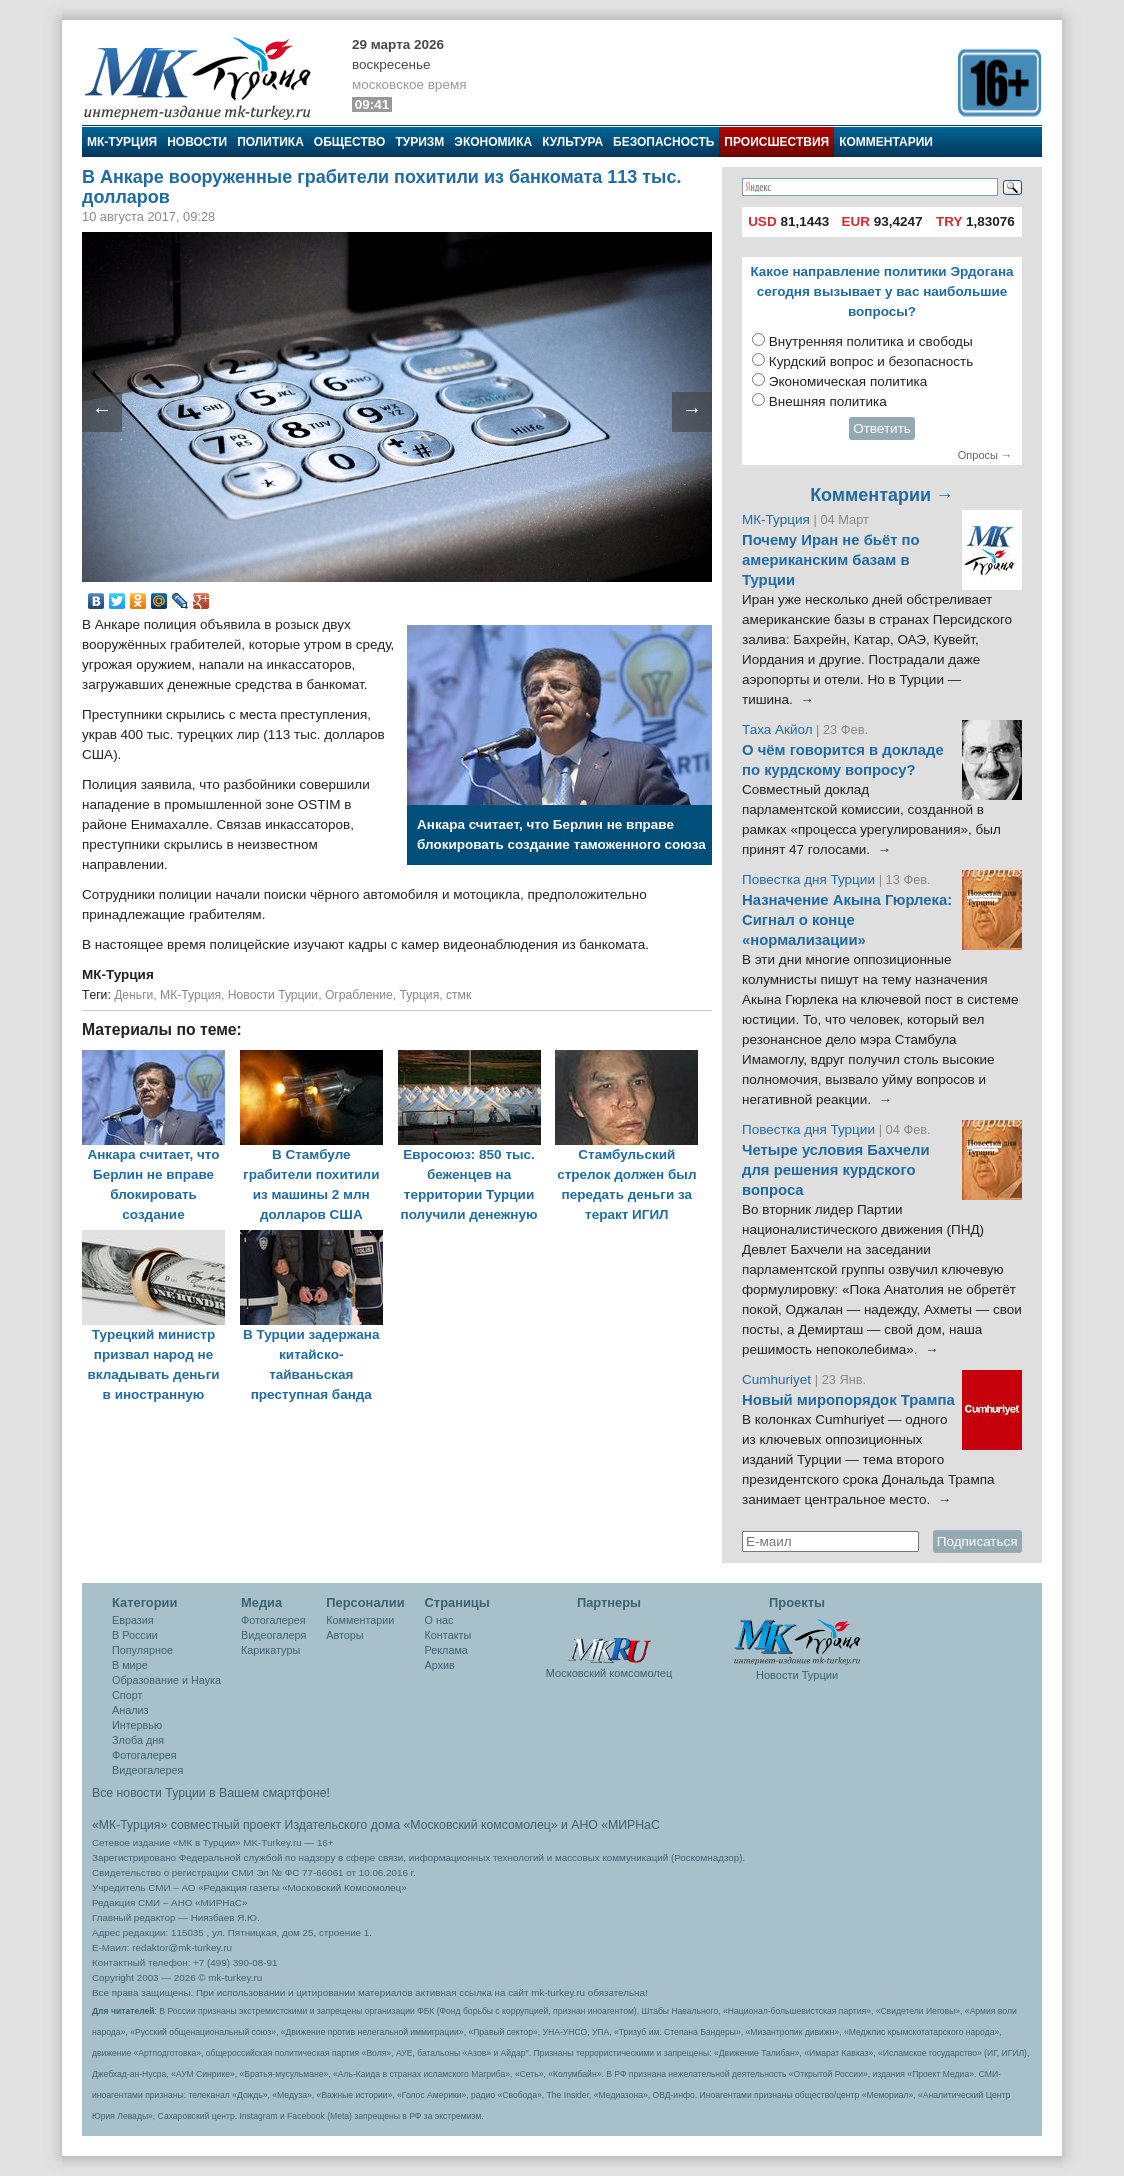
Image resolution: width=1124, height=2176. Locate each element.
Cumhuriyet (778, 1379)
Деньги (133, 995)
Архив (440, 1665)
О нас (439, 1620)
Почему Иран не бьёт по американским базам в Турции (831, 560)
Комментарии (886, 142)
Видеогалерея (147, 1770)
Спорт (127, 1695)
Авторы (344, 1635)
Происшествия (776, 142)
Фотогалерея (144, 1755)
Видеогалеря (273, 1635)
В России (135, 1635)
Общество (350, 142)
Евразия (133, 1620)
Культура (572, 142)
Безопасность (663, 142)
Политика (270, 142)
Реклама (446, 1650)
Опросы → (985, 455)
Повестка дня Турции (810, 879)
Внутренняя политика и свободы (871, 341)
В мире (130, 1665)
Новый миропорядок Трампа (848, 1400)
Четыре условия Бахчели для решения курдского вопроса (836, 1170)
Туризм (419, 142)
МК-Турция (122, 142)
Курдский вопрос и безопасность (871, 361)
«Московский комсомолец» (480, 1825)
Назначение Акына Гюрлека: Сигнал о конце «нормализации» (847, 920)
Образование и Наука (166, 1680)
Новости (197, 142)
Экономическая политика (848, 381)
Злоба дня (138, 1740)
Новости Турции (273, 995)
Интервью (137, 1725)
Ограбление (359, 995)
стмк (458, 995)
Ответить (882, 428)
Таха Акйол (777, 729)
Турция (420, 995)
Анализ (130, 1710)
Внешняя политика (828, 401)
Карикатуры (270, 1650)
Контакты (448, 1635)
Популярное (142, 1650)
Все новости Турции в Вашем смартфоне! (211, 1793)
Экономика (493, 142)
